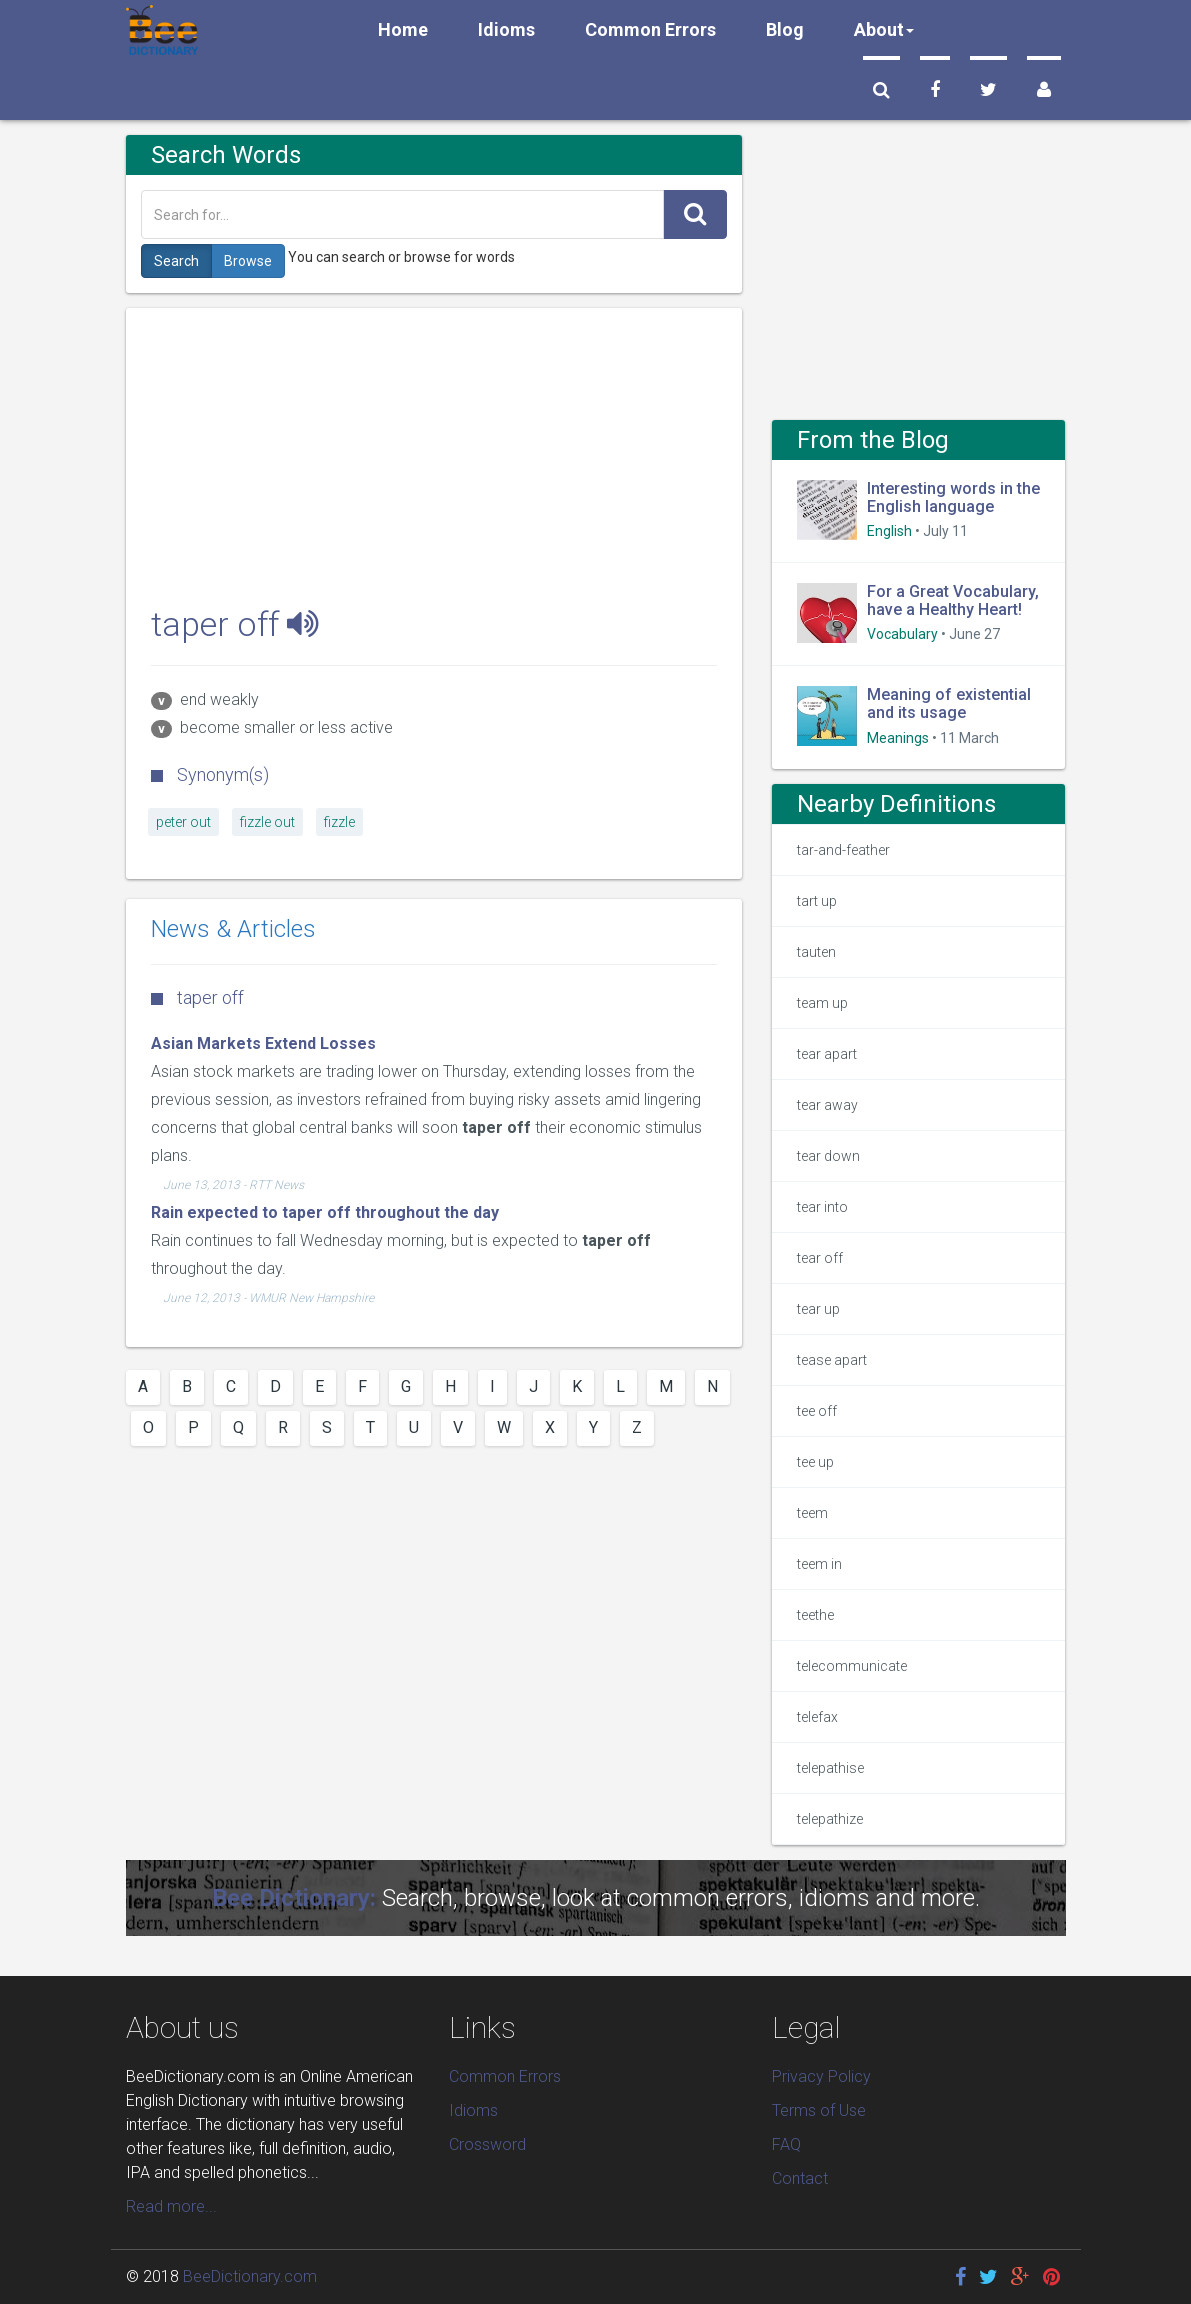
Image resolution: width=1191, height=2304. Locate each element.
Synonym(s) (210, 774)
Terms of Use (819, 2110)
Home (403, 29)
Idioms (506, 29)
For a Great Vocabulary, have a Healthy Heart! (953, 600)
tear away (827, 1105)
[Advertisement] (434, 448)
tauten (816, 952)
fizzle (339, 822)
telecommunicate (852, 1666)
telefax (817, 1717)
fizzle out (267, 822)
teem (812, 1513)
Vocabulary (902, 634)
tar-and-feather (843, 850)
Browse (248, 261)
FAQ (786, 2144)
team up (822, 1003)
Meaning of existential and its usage (949, 703)
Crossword (487, 2144)
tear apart (827, 1054)
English (889, 531)
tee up (815, 1462)
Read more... (171, 2206)
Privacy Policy (821, 2076)
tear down (828, 1156)
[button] (881, 90)
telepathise (830, 1768)
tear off (820, 1258)
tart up (817, 901)
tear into (822, 1207)
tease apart (832, 1360)
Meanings (898, 738)
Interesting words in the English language (953, 497)
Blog (785, 29)
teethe (815, 1615)
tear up (818, 1309)
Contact (800, 2178)
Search (176, 261)
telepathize (830, 1819)
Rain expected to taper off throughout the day (325, 1212)
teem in (819, 1564)
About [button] (884, 29)
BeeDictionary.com (250, 2276)
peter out (183, 822)
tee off (817, 1411)
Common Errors (650, 29)
